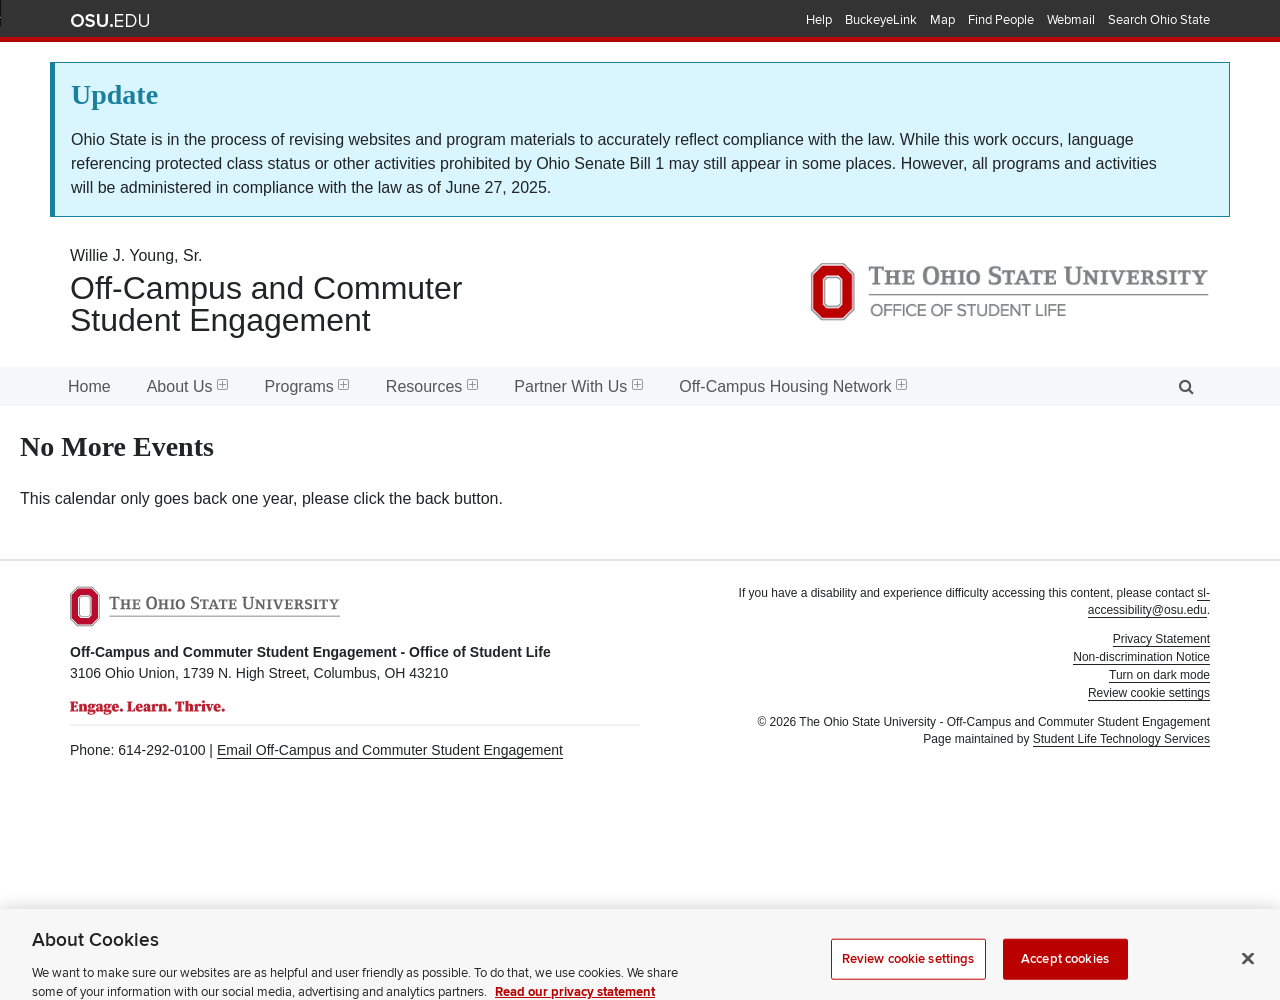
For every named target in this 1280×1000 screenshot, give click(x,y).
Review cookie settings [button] (1149, 693)
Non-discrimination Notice (1141, 657)
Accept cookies (1065, 970)
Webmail (1071, 20)
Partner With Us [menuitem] (578, 386)
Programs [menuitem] (307, 386)
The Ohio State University (110, 21)
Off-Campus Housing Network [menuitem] (793, 386)
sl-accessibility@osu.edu (1149, 601)
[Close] (1248, 970)
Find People (1001, 20)
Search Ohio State (1159, 20)
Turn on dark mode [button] (1159, 675)
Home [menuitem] (89, 386)
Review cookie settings (908, 970)
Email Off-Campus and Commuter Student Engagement (390, 750)
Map (942, 20)
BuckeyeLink (881, 20)
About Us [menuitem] (188, 386)
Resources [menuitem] (432, 386)
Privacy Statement (1161, 639)
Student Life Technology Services (1121, 739)
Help (819, 20)
